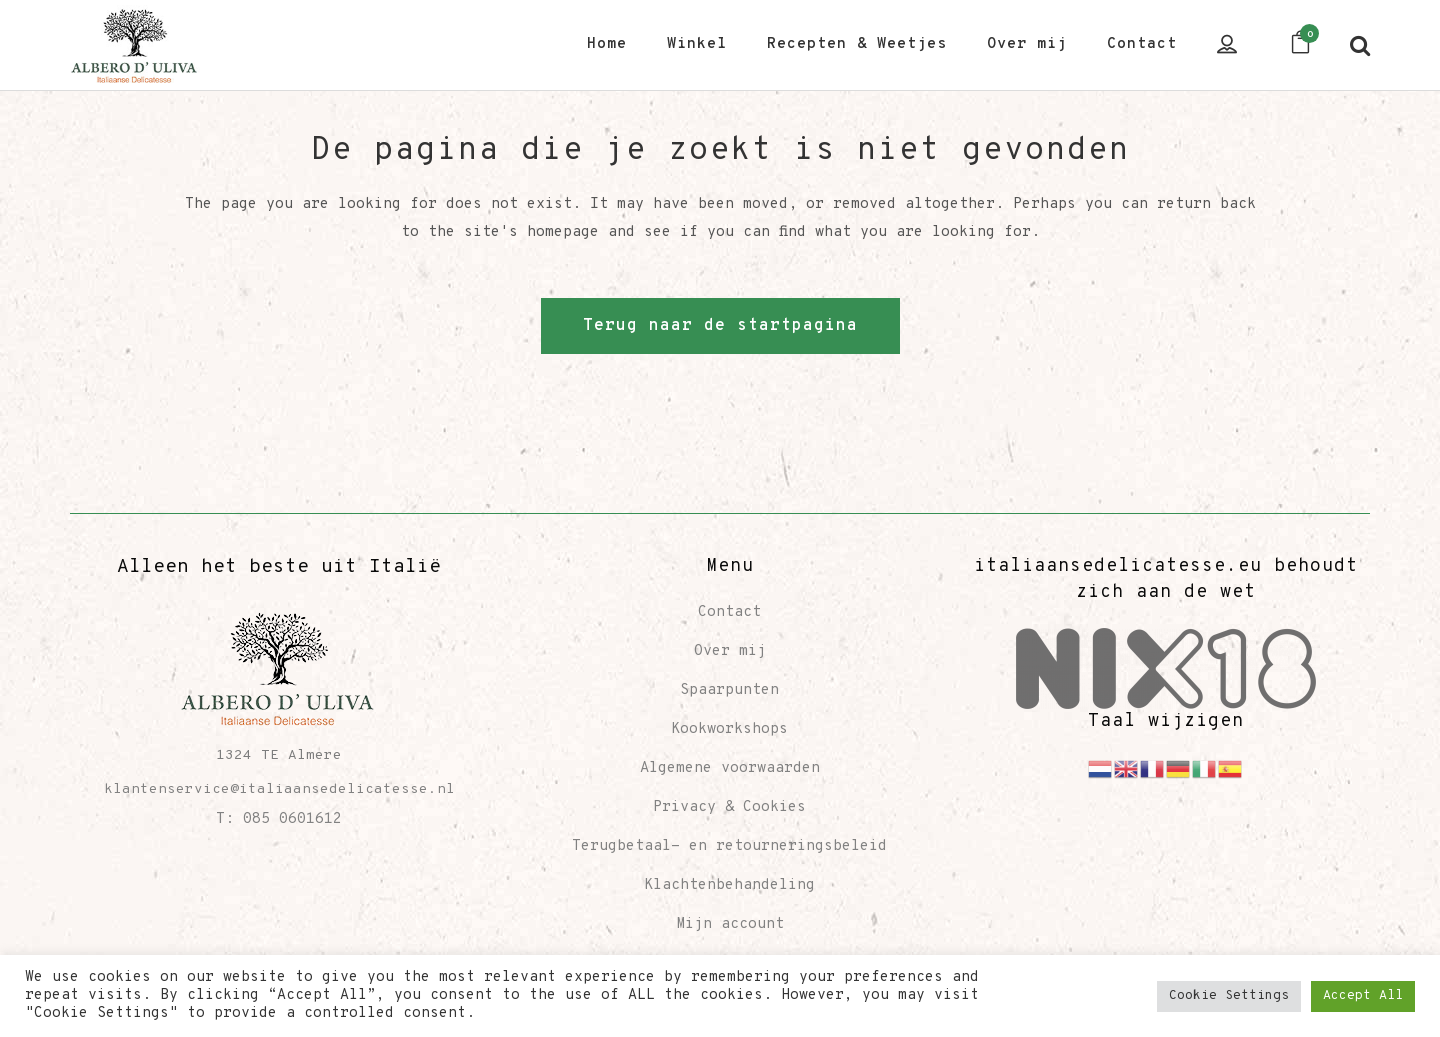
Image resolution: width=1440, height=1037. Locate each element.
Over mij (730, 651)
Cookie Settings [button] (1229, 996)
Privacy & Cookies (729, 807)
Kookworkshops (729, 729)
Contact (729, 612)
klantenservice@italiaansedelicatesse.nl (279, 789)
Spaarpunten (729, 690)
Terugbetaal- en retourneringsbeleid (729, 846)
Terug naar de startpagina (720, 326)
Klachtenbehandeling (729, 885)
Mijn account (730, 924)
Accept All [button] (1363, 996)
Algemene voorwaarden (730, 768)
